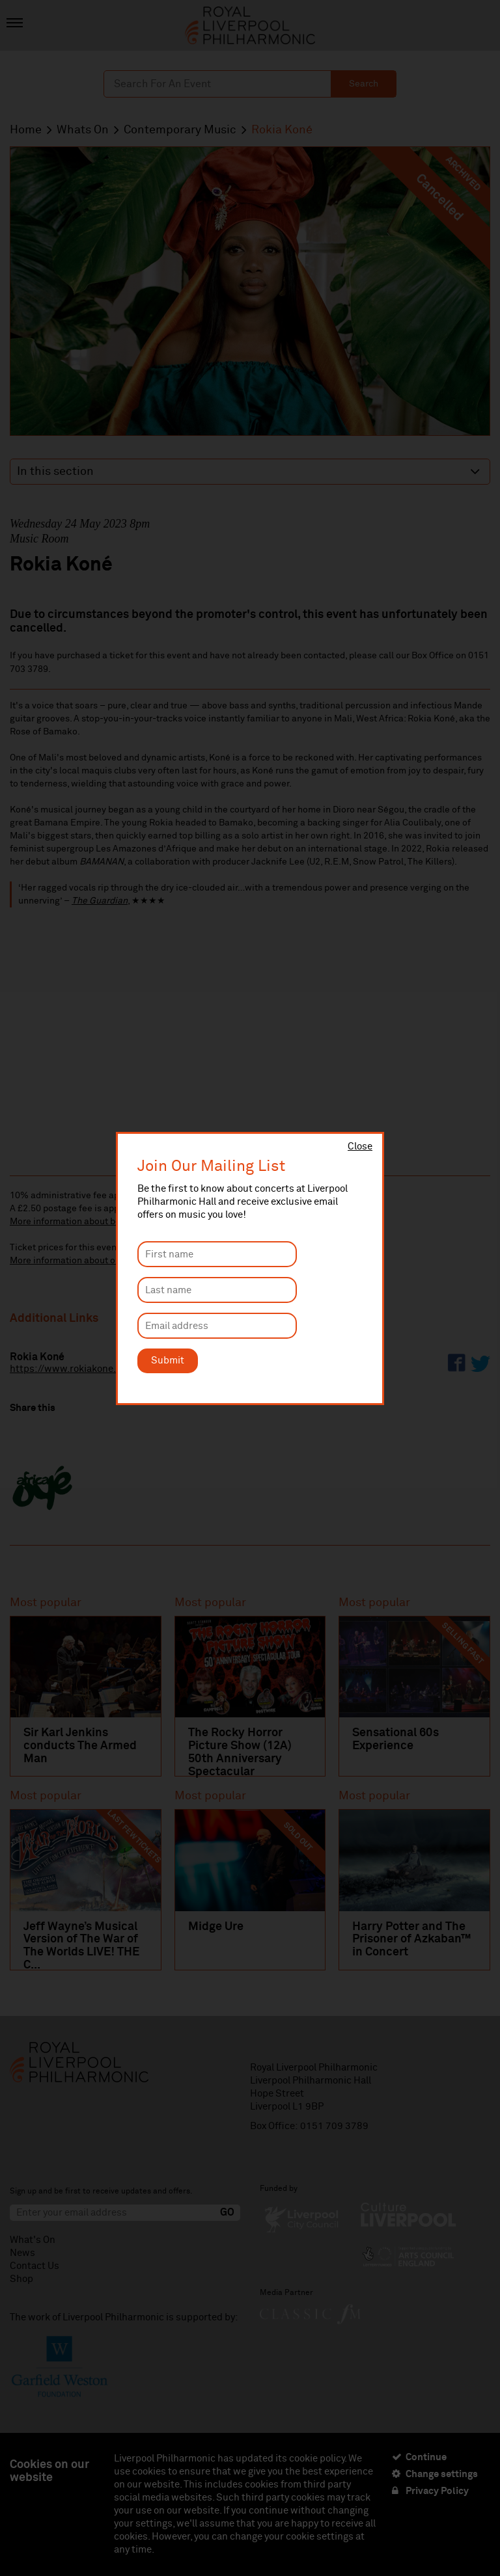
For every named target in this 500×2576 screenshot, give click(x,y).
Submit (167, 1360)
